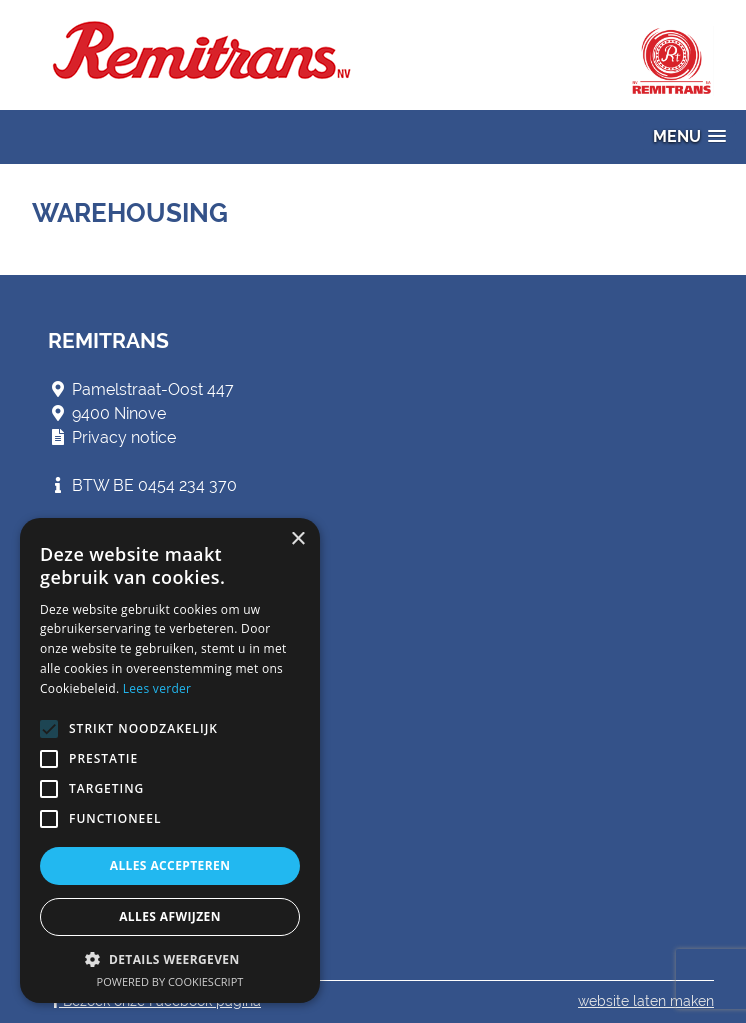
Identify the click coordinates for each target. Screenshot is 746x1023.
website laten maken (646, 1001)
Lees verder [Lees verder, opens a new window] (157, 688)
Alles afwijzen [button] (170, 916)
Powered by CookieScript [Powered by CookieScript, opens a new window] (170, 981)
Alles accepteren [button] (170, 865)
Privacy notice (124, 437)
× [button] (297, 539)
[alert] (170, 760)
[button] (689, 136)
